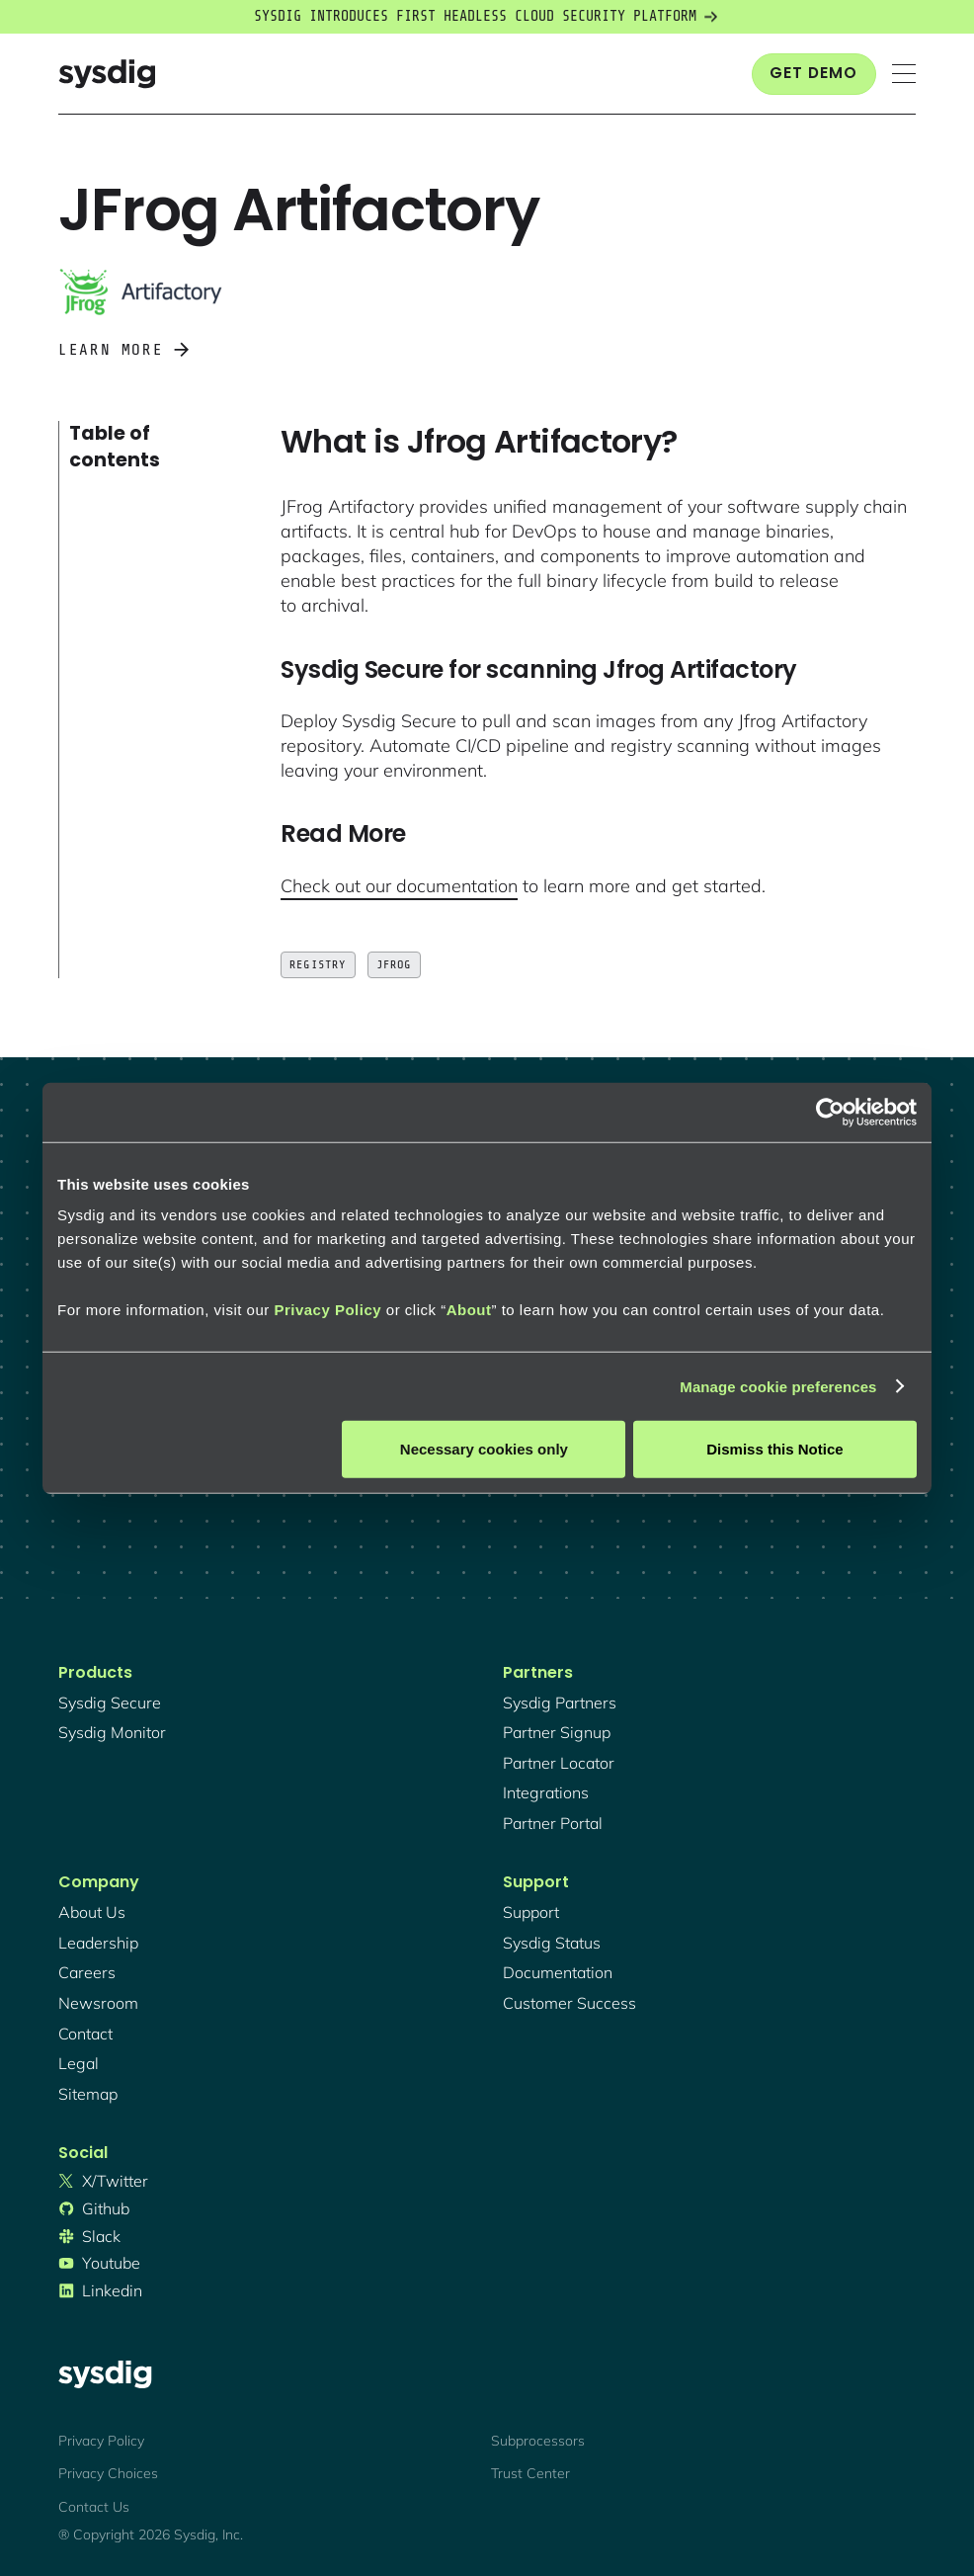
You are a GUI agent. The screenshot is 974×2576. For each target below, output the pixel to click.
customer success (569, 2003)
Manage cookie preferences (778, 1385)
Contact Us (93, 2507)
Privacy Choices (108, 2473)
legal (78, 2063)
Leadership (98, 1943)
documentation (557, 1972)
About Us (91, 1912)
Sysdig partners (559, 1702)
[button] (904, 73)
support (531, 1912)
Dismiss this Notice (774, 1449)
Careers (87, 1972)
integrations (546, 1792)
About (469, 1309)
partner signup (556, 1732)
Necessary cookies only (484, 1449)
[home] (106, 73)
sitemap (88, 2094)
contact (85, 2033)
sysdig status (552, 1943)
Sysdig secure (109, 1702)
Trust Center (530, 2473)
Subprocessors (538, 2441)
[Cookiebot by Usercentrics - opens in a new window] (830, 1111)
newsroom (98, 2003)
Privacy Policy (327, 1309)
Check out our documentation (399, 885)
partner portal (553, 1823)
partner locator (558, 1763)
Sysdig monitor (112, 1732)
